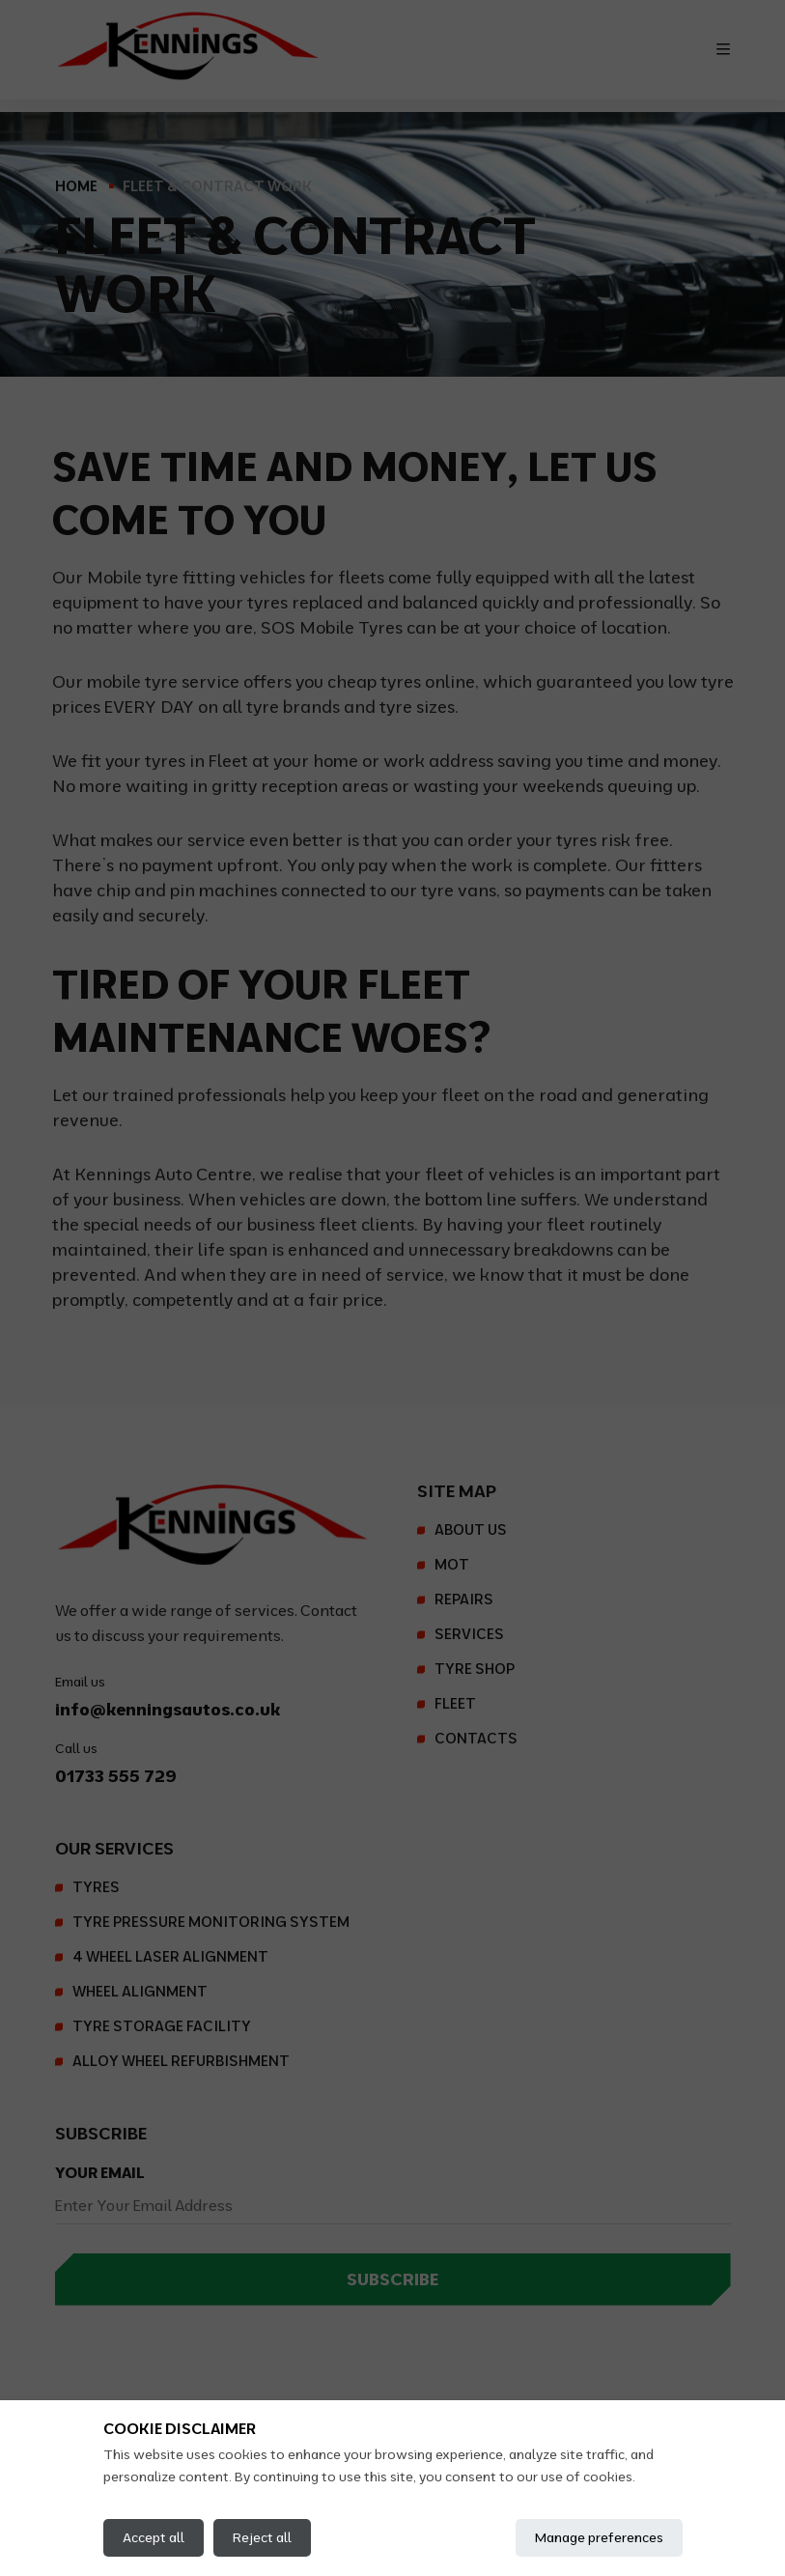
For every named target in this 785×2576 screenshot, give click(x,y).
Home (76, 186)
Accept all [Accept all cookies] (153, 2537)
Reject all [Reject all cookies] (262, 2537)
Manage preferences (599, 2537)
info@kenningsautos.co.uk (167, 1709)
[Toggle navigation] (723, 49)
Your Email (100, 2172)
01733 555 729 (116, 1776)
